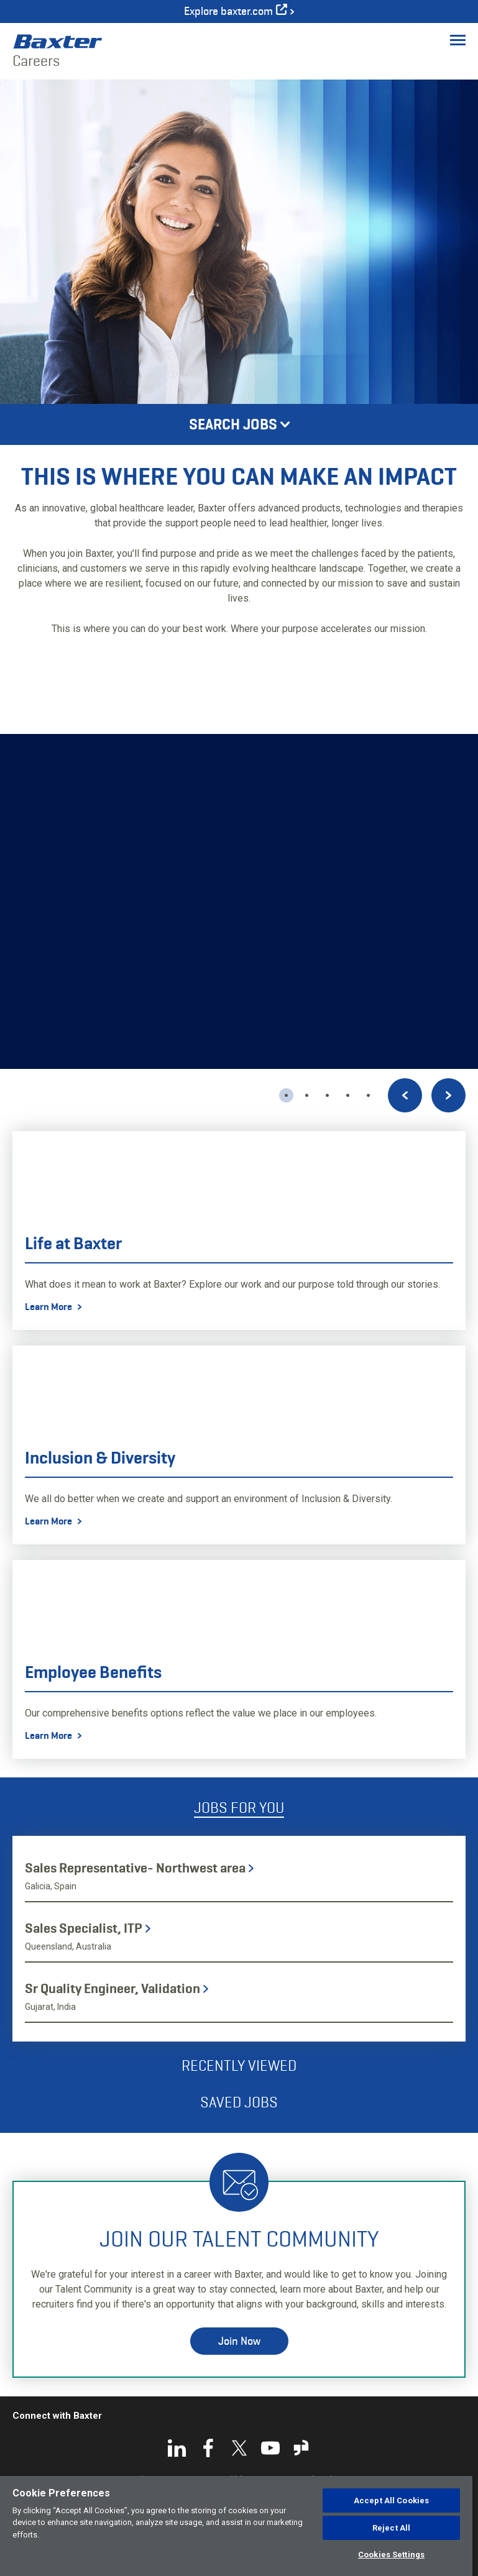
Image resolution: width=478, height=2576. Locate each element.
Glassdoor (301, 2448)
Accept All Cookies (391, 2500)
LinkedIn (177, 2448)
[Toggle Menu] (458, 39)
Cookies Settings (391, 2554)
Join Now (239, 2341)
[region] (236, 2526)
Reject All (391, 2527)
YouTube (270, 2448)
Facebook (208, 2448)
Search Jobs (233, 424)
